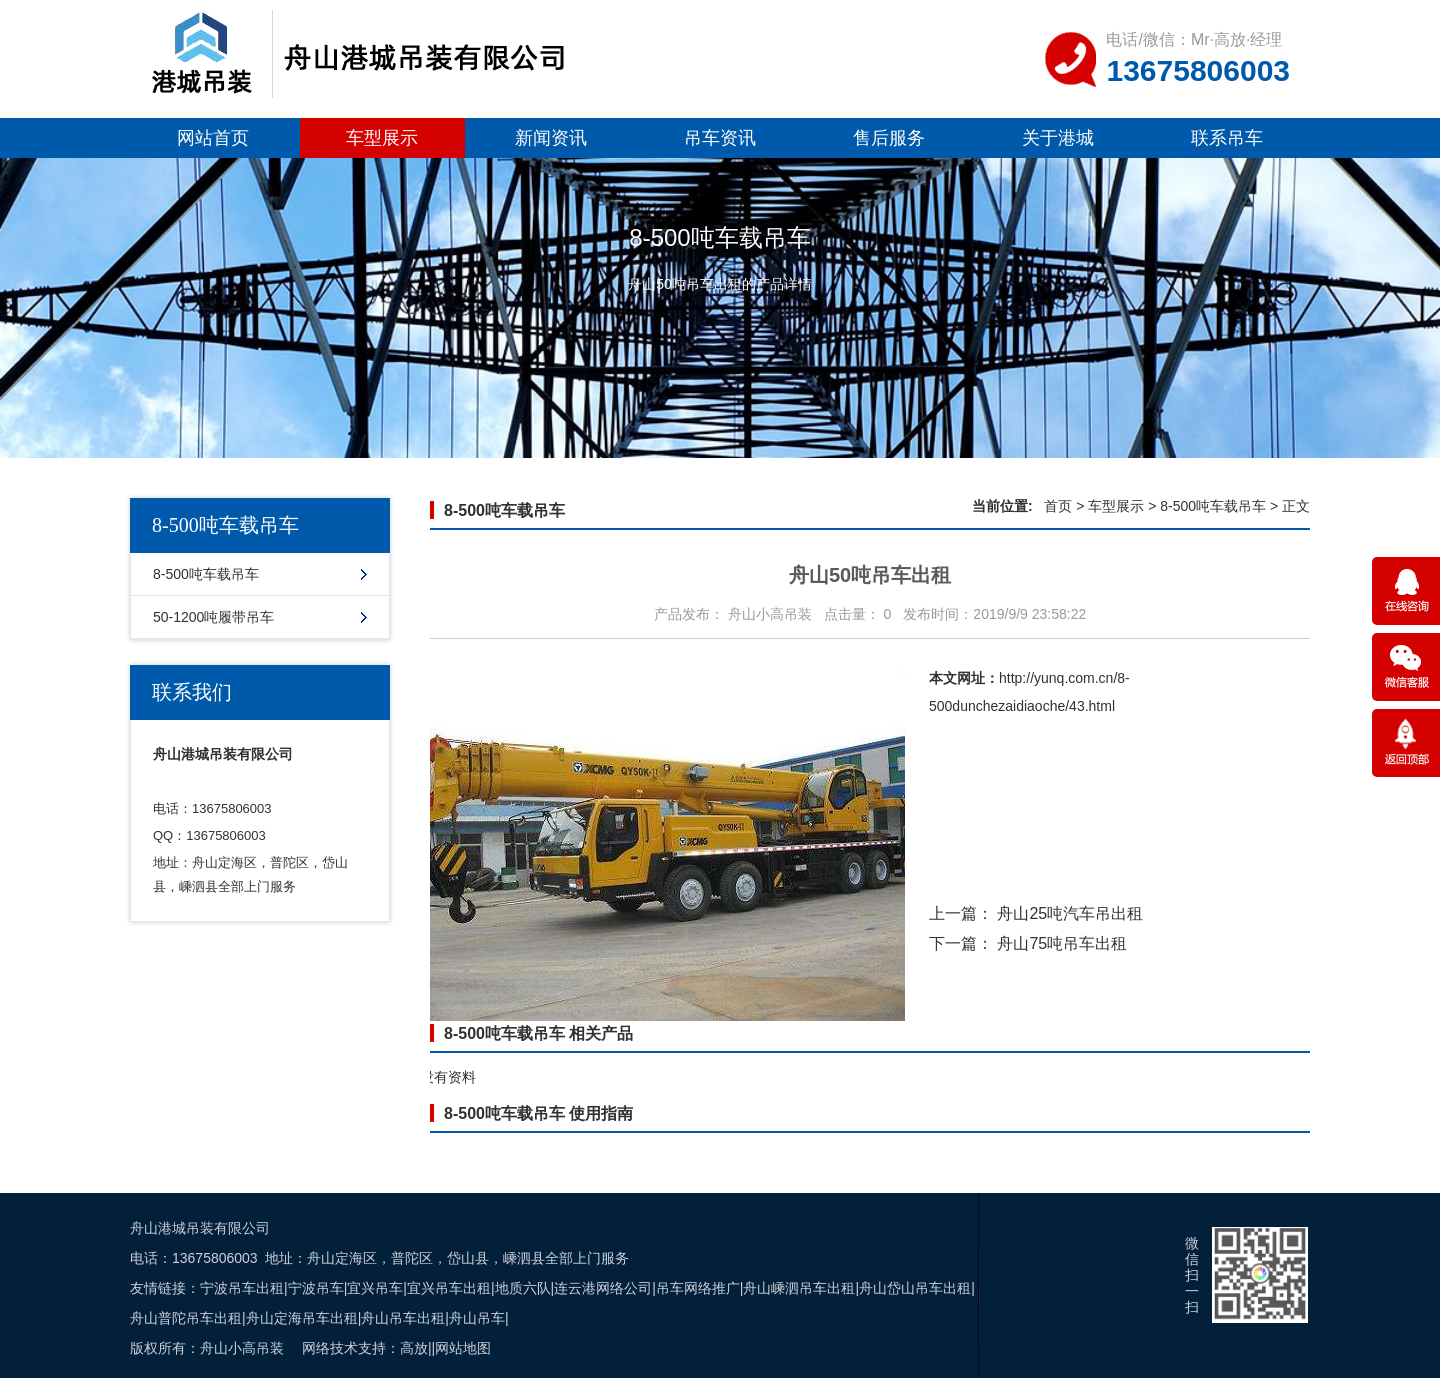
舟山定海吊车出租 (302, 1318)
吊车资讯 (720, 138)
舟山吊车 (477, 1318)
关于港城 (1058, 138)
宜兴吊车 (375, 1288)
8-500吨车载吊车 (206, 574)
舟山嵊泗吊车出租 (799, 1288)
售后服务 (889, 138)
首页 (1058, 506)
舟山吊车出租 (403, 1318)
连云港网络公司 (603, 1288)
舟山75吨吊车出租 (1062, 943)
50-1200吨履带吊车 (213, 617)
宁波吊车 (316, 1288)
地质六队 (523, 1288)
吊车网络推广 (698, 1288)
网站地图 (463, 1348)
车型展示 (382, 138)
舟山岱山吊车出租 (915, 1288)
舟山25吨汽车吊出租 (1070, 913)
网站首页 (213, 138)
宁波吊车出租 (242, 1288)
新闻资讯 (551, 138)
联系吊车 (1227, 138)
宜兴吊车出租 (449, 1288)
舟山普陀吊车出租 (186, 1318)
